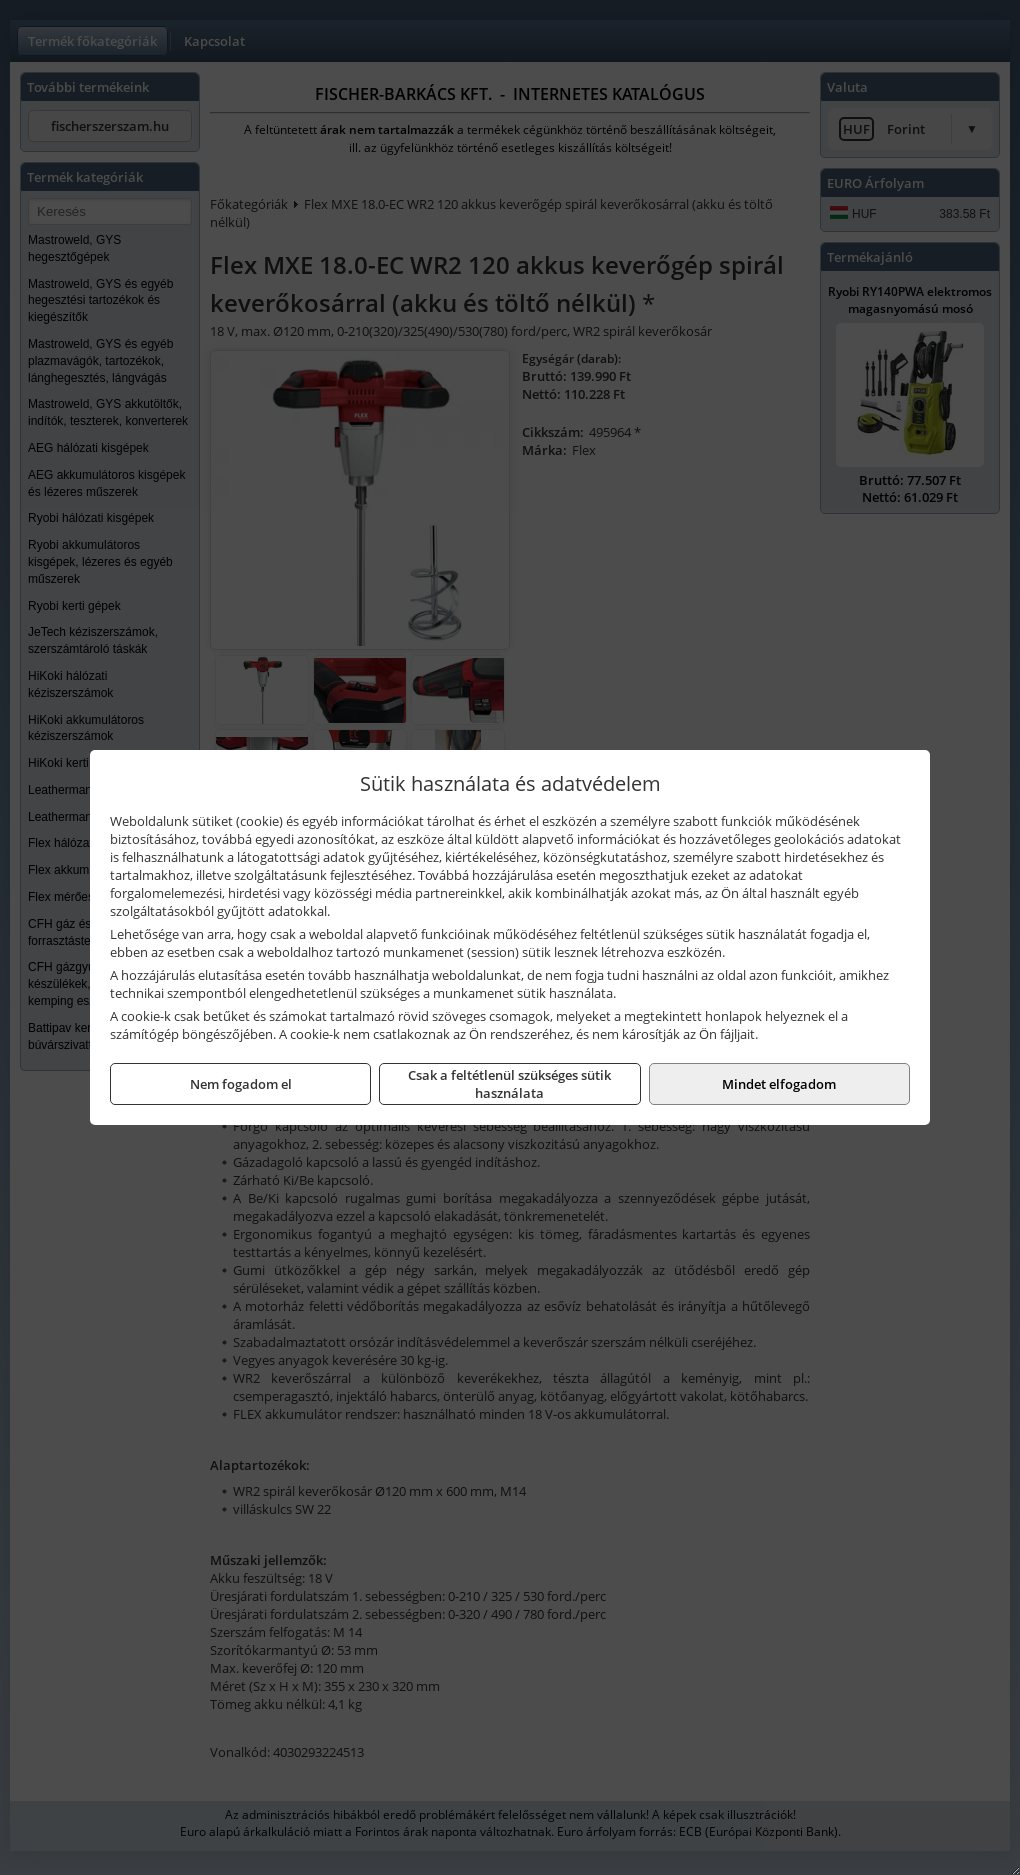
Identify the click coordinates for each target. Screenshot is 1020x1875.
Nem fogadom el (241, 1084)
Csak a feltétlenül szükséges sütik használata (509, 1084)
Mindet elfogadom (779, 1084)
